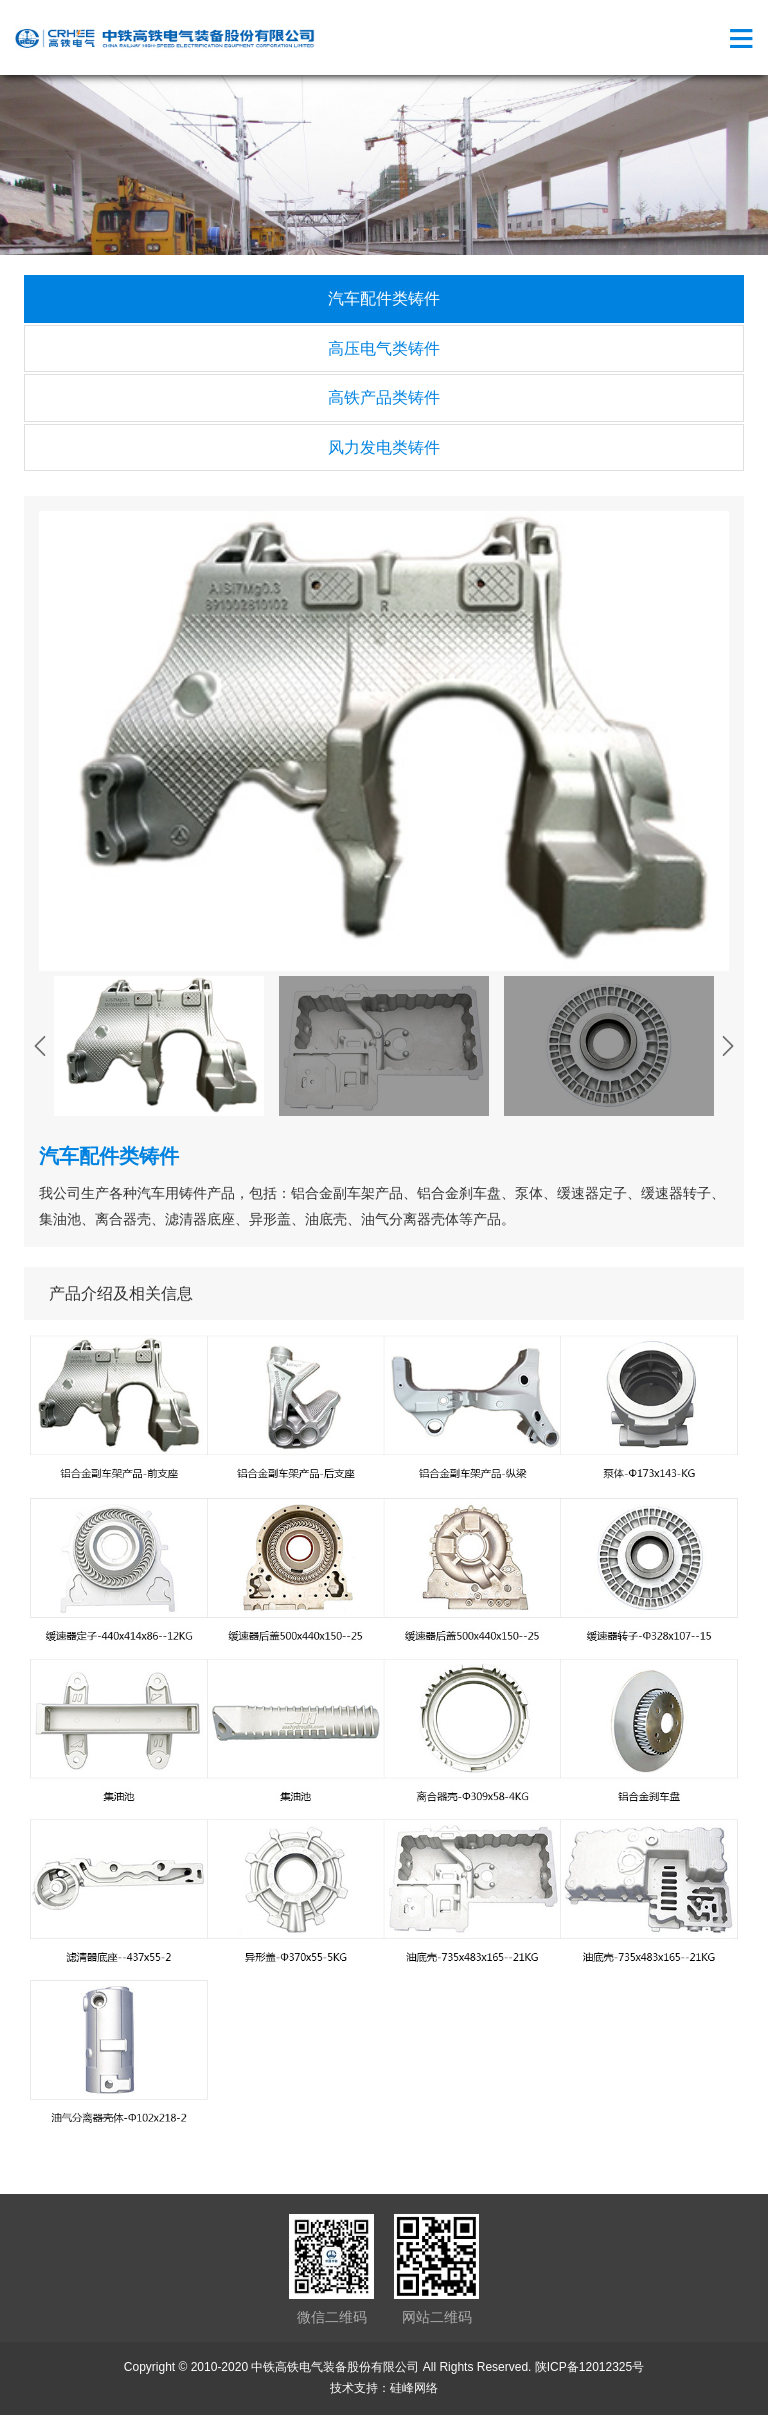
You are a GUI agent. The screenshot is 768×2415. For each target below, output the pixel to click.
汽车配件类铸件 (384, 298)
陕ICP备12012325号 (589, 2367)
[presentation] (40, 1046)
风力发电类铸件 (384, 447)
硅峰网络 (414, 2388)
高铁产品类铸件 (384, 397)
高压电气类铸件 (384, 348)
